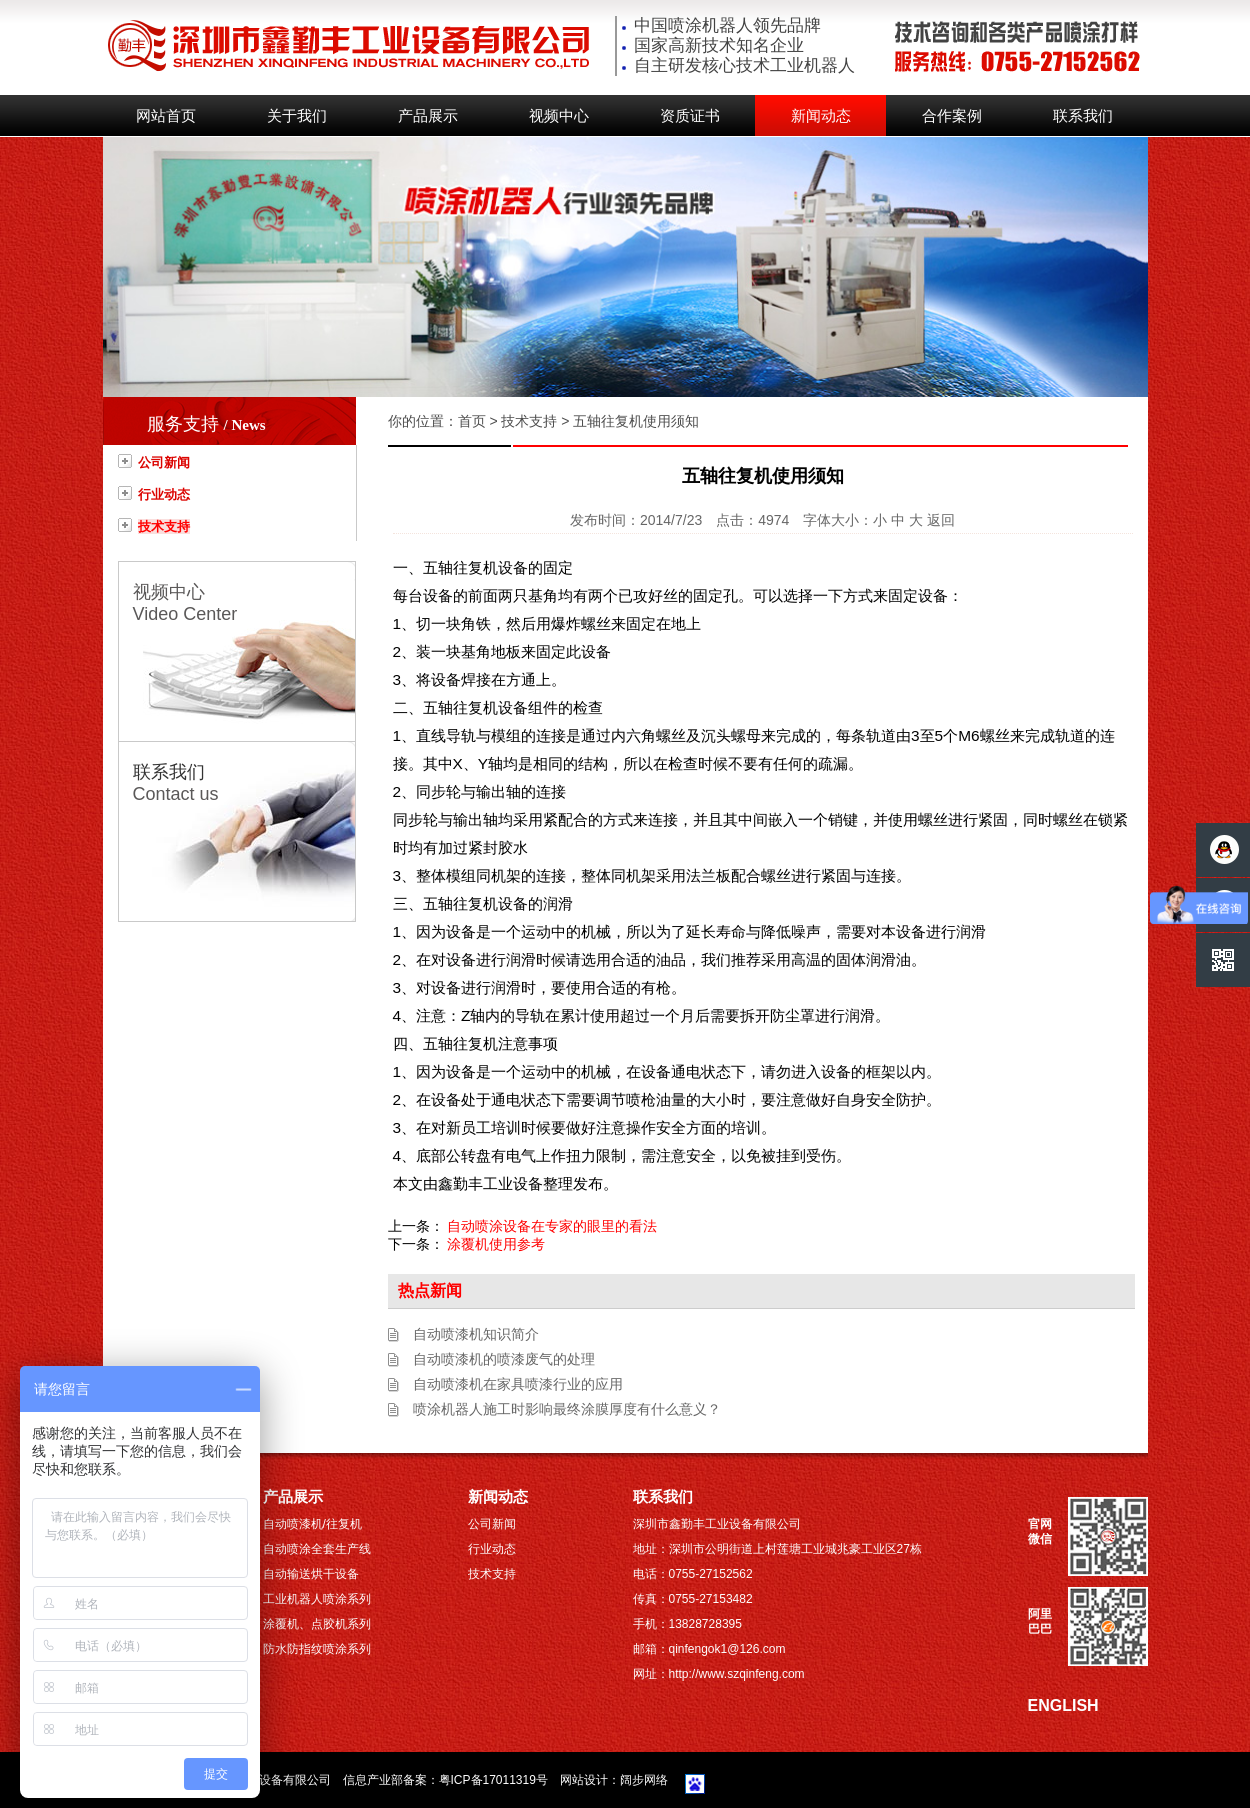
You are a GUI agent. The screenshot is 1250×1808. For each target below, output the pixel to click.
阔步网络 (644, 1780)
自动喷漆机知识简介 (476, 1334)
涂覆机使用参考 (496, 1244)
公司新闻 (164, 462)
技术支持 (164, 526)
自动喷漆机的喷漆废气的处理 (504, 1359)
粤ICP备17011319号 (493, 1780)
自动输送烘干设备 (311, 1574)
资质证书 (690, 116)
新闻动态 (821, 116)
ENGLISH (1063, 1705)
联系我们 (1083, 116)
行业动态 (164, 494)
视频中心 (559, 116)
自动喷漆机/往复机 (312, 1524)
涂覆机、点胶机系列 (317, 1624)
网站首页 (166, 116)
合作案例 (952, 116)
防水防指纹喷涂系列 (317, 1649)
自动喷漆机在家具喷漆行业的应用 (518, 1384)
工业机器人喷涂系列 (317, 1599)
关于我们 (297, 116)
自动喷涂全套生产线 (317, 1549)
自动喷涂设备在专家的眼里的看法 (552, 1226)
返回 (941, 520)
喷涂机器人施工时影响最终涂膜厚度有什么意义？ (567, 1409)
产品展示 (428, 116)
